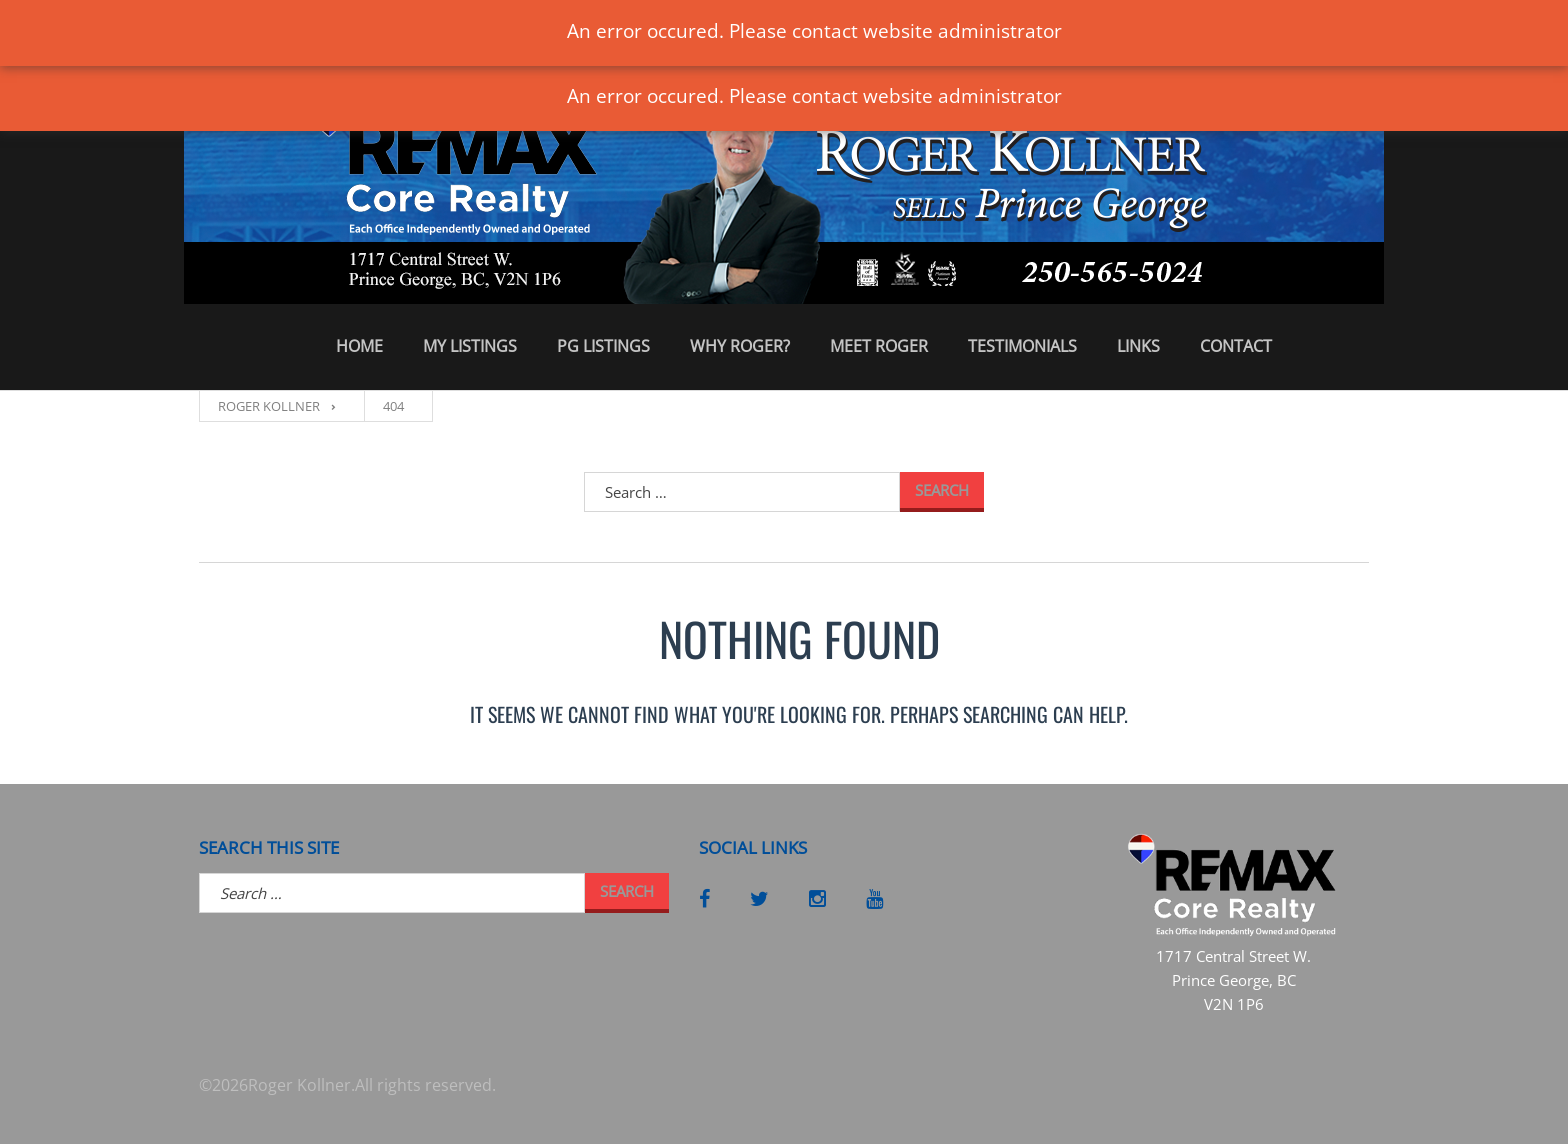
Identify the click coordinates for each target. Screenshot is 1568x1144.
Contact (1236, 346)
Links (1138, 346)
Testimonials (1022, 346)
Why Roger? (740, 346)
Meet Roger (879, 346)
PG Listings (603, 346)
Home (359, 346)
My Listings (470, 346)
